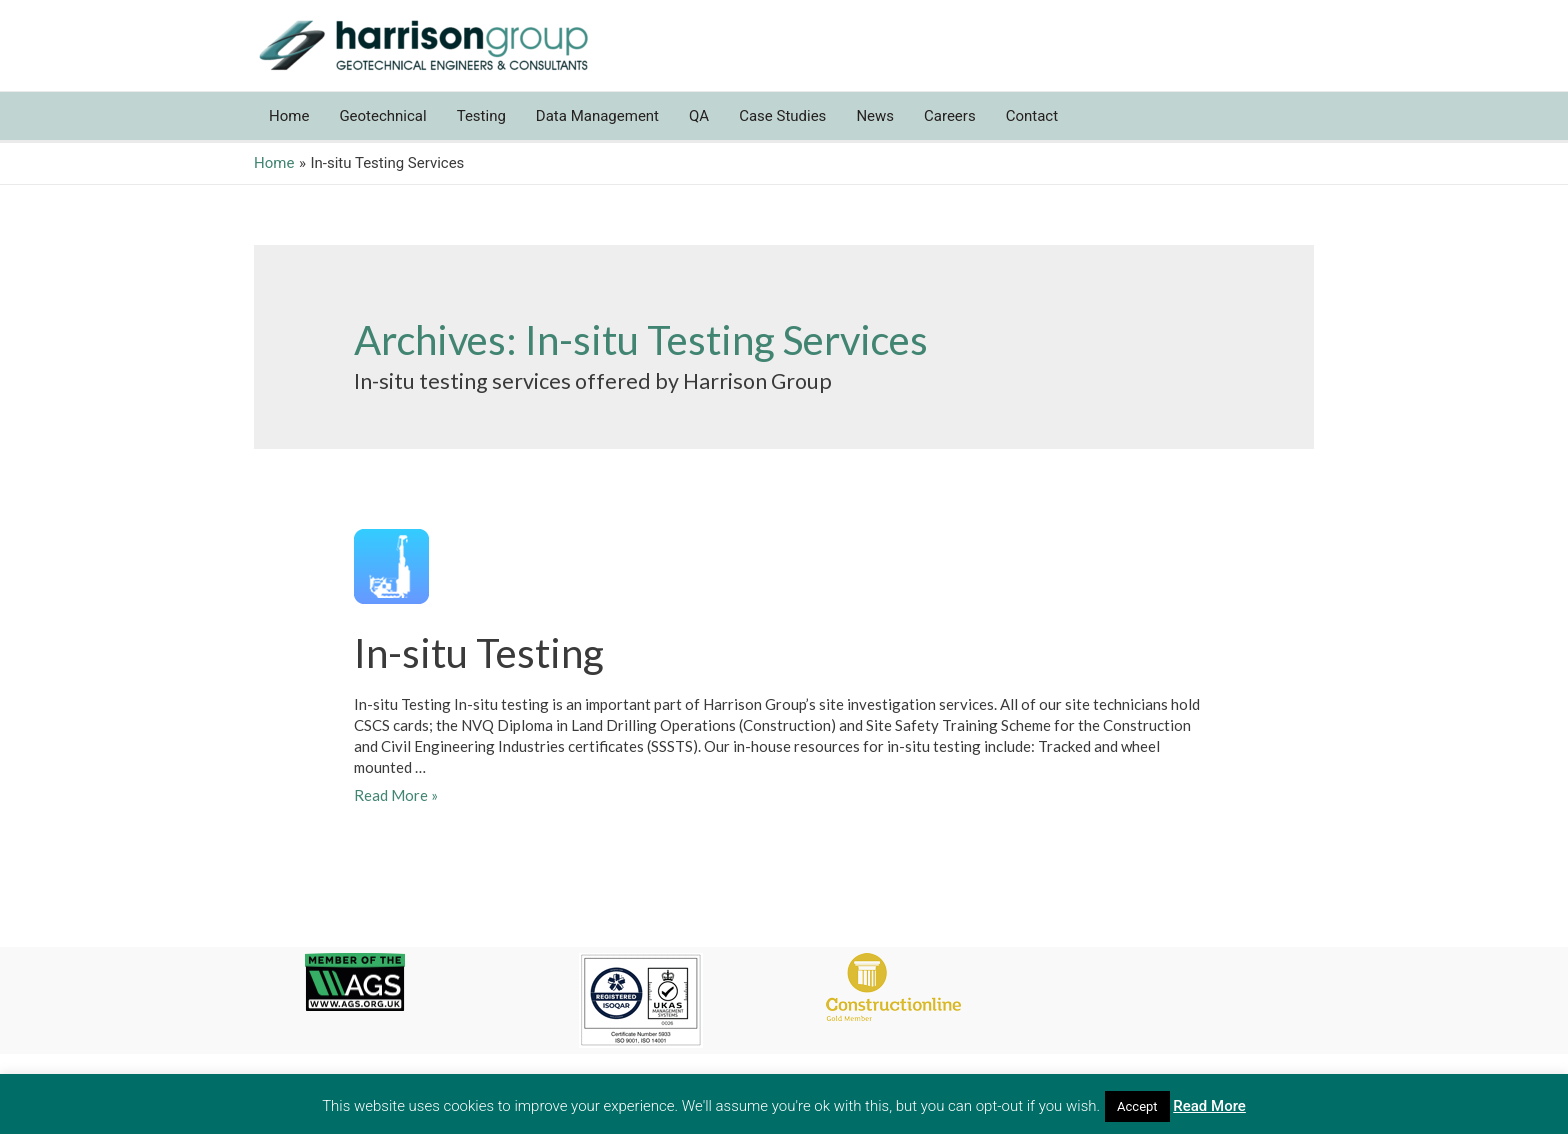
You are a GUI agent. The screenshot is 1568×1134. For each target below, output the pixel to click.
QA (699, 116)
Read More (1209, 1106)
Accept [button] (1137, 1106)
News (875, 116)
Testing (481, 116)
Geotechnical (382, 116)
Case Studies (782, 116)
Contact (1032, 116)
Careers (950, 116)
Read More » (396, 795)
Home (289, 116)
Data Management (597, 116)
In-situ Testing (479, 653)
